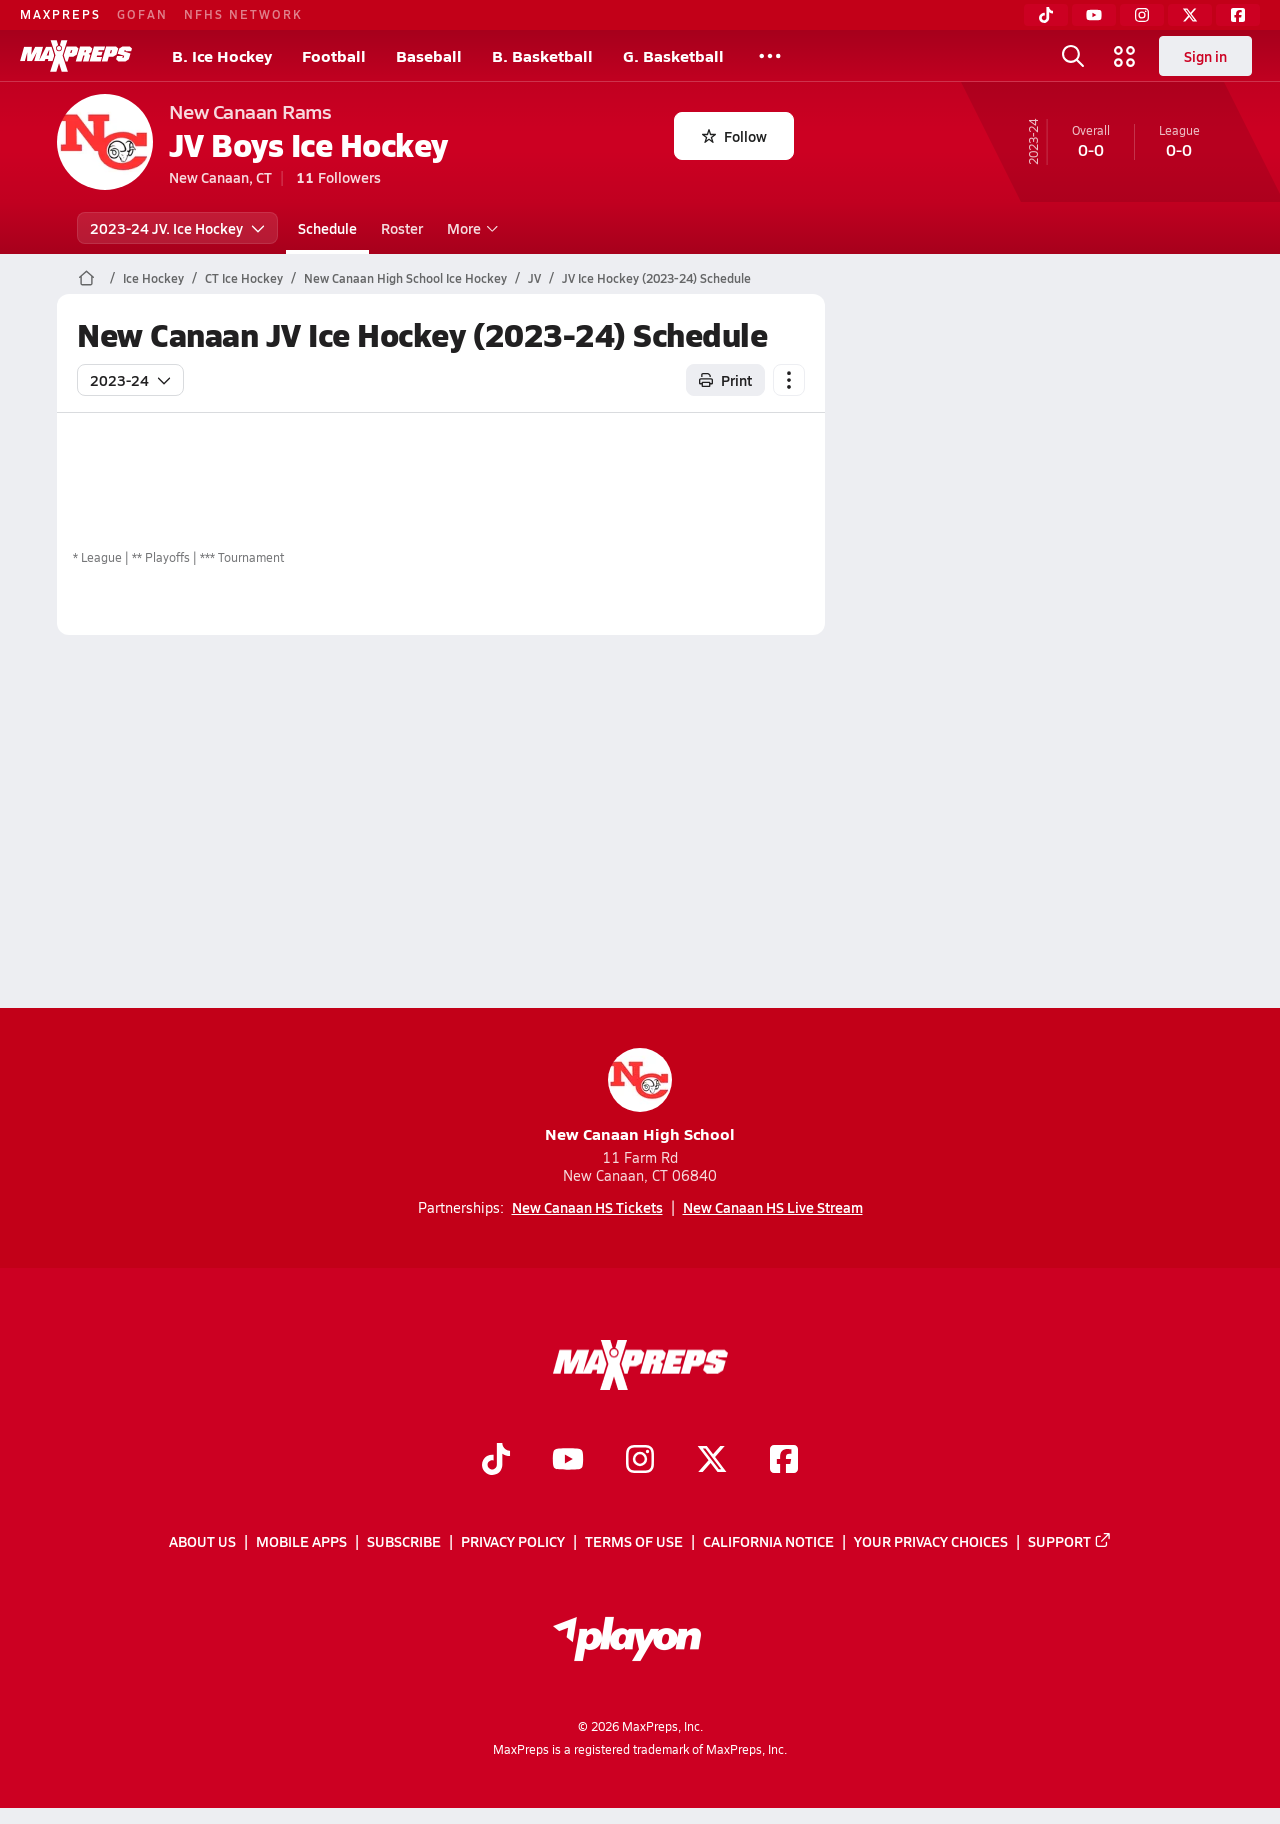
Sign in (1205, 56)
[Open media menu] (1125, 56)
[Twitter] (1190, 15)
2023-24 (130, 380)
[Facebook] (1238, 15)
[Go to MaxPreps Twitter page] (712, 1461)
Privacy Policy (513, 1541)
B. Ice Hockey (222, 55)
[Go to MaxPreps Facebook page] (784, 1461)
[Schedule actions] (789, 380)
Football (334, 55)
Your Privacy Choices (931, 1541)
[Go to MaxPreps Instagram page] (640, 1461)
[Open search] (1073, 56)
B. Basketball (542, 55)
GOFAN (142, 14)
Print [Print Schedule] (725, 380)
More (470, 228)
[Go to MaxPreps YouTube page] (568, 1461)
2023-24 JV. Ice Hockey (177, 228)
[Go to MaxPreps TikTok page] (496, 1461)
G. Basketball (673, 55)
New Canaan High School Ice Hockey (405, 278)
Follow (734, 136)
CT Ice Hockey (244, 278)
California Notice (768, 1541)
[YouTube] (1094, 15)
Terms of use (634, 1541)
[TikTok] (1046, 15)
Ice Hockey (153, 278)
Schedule (327, 228)
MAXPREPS (60, 14)
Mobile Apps (301, 1541)
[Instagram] (1142, 15)
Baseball (429, 55)
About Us (202, 1541)
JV (534, 278)
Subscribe (404, 1541)
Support (1070, 1541)
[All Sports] (770, 56)
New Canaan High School (640, 1096)
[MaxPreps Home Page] (86, 278)
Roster (402, 228)
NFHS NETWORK (243, 14)
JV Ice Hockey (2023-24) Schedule (656, 278)
